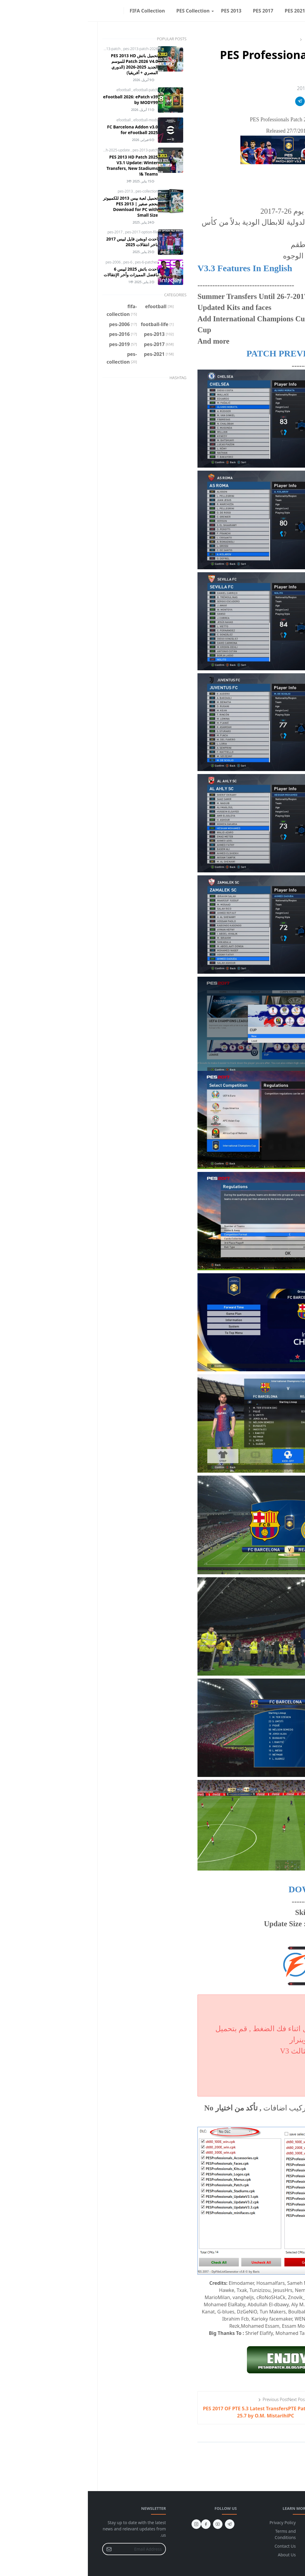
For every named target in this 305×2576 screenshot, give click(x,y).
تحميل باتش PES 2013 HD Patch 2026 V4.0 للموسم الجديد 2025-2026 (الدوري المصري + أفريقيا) (46, 64)
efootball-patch (58, 89)
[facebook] (32, 10)
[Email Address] (52, 2549)
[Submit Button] (21, 2549)
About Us (199, 2555)
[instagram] (27, 10)
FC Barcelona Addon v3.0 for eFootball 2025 (44, 129)
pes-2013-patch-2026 (52, 48)
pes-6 (40, 262)
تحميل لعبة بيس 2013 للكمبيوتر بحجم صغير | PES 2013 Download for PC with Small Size (42, 206)
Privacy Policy (195, 2522)
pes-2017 (28, 232)
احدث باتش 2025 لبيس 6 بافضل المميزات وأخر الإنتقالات (43, 271)
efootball (36, 89)
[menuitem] (269, 10)
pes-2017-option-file (53, 232)
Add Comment (257, 2456)
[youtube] (130, 2524)
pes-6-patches (58, 262)
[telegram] (142, 2524)
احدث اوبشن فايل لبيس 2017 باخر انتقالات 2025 (44, 241)
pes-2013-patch (20, 48)
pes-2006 (26, 262)
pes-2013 (38, 191)
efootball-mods (58, 119)
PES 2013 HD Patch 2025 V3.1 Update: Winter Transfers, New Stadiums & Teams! (44, 165)
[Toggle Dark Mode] (22, 10)
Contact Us (197, 2546)
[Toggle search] (16, 10)
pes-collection (59, 191)
